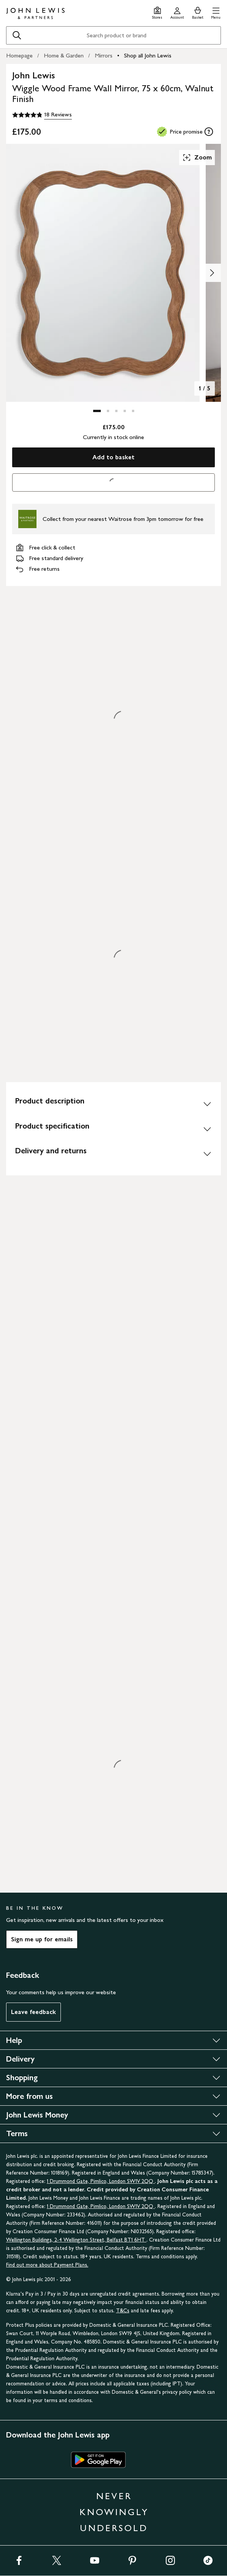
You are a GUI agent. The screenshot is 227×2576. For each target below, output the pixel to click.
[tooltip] (209, 132)
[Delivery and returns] (113, 1153)
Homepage (19, 55)
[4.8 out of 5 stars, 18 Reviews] (42, 114)
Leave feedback (33, 2012)
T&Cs (122, 2310)
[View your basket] (197, 12)
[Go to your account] (177, 12)
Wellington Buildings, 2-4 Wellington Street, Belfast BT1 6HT (76, 2240)
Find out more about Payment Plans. (47, 2265)
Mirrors (104, 55)
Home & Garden (64, 55)
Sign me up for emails (42, 1939)
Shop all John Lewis (147, 55)
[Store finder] (157, 12)
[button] (216, 12)
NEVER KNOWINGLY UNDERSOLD (114, 2511)
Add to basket (113, 457)
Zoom (197, 157)
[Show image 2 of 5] (212, 273)
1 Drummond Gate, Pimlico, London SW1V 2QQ (101, 2181)
